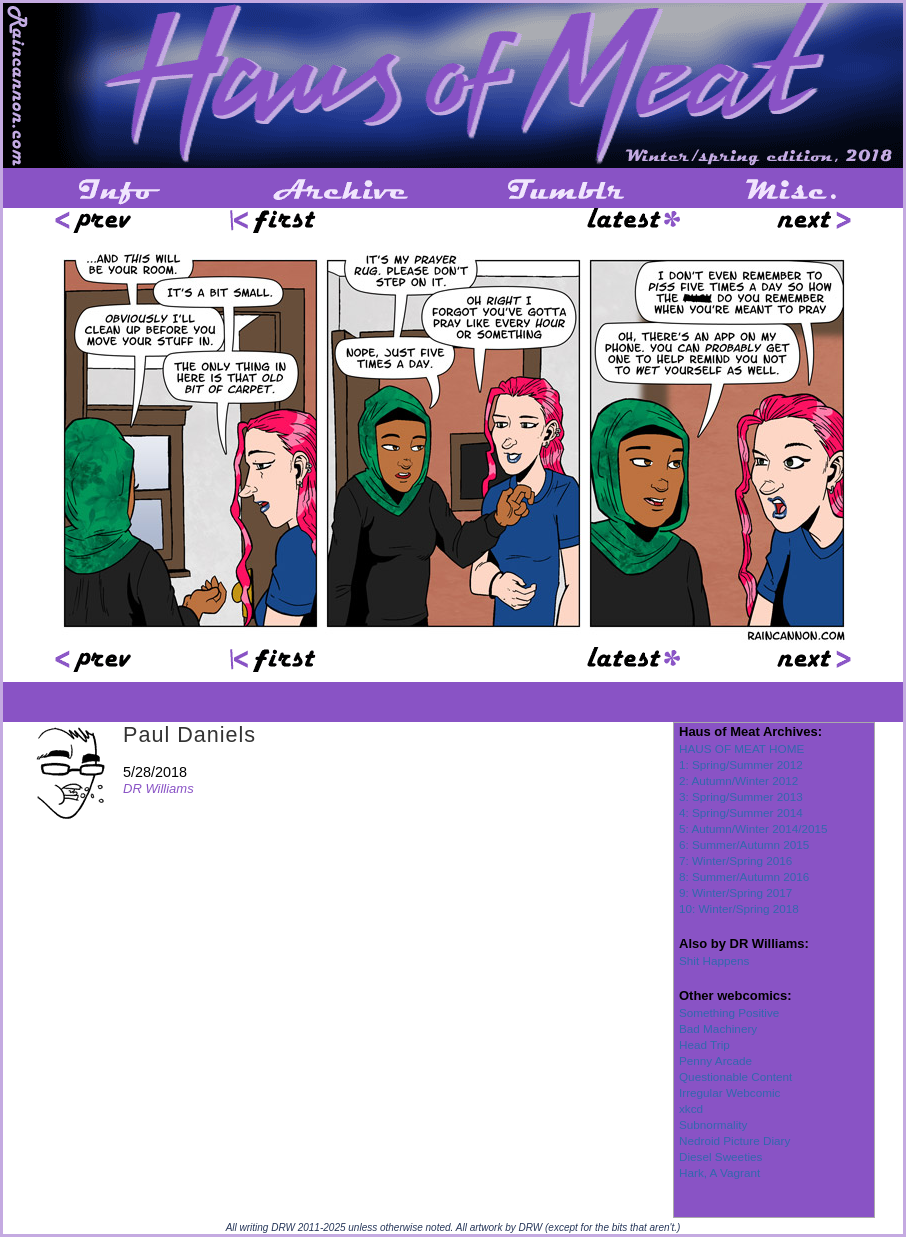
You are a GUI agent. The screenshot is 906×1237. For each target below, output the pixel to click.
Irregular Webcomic (729, 1092)
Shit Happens (714, 960)
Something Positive (729, 1012)
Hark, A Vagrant (719, 1172)
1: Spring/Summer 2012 (741, 764)
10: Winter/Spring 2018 (739, 908)
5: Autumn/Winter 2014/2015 (753, 828)
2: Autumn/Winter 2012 (738, 780)
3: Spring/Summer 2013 (741, 796)
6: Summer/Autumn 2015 (744, 844)
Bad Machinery (718, 1028)
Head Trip (704, 1044)
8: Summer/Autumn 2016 (744, 876)
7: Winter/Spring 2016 (735, 860)
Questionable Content (735, 1076)
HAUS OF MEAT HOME (741, 748)
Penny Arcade (715, 1060)
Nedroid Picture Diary (734, 1140)
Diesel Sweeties (720, 1156)
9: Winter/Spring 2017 (735, 892)
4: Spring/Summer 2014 (741, 812)
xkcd (691, 1108)
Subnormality (713, 1124)
